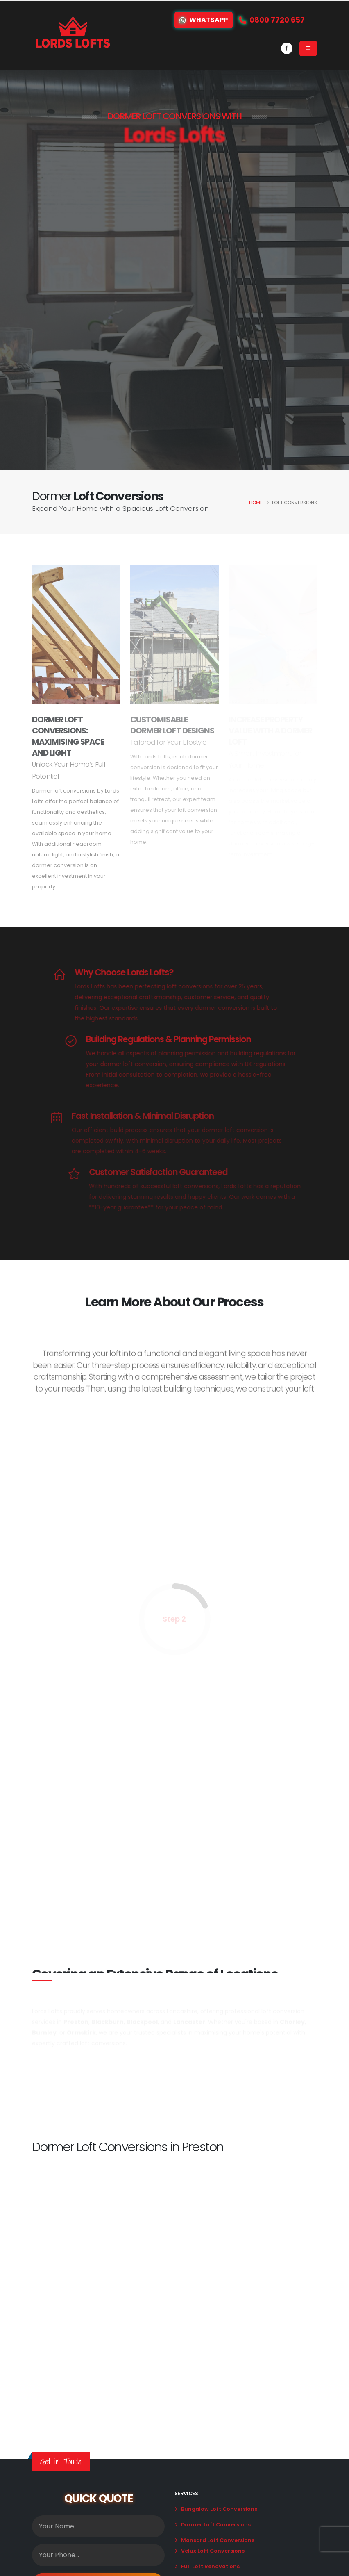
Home (256, 502)
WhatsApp (203, 20)
